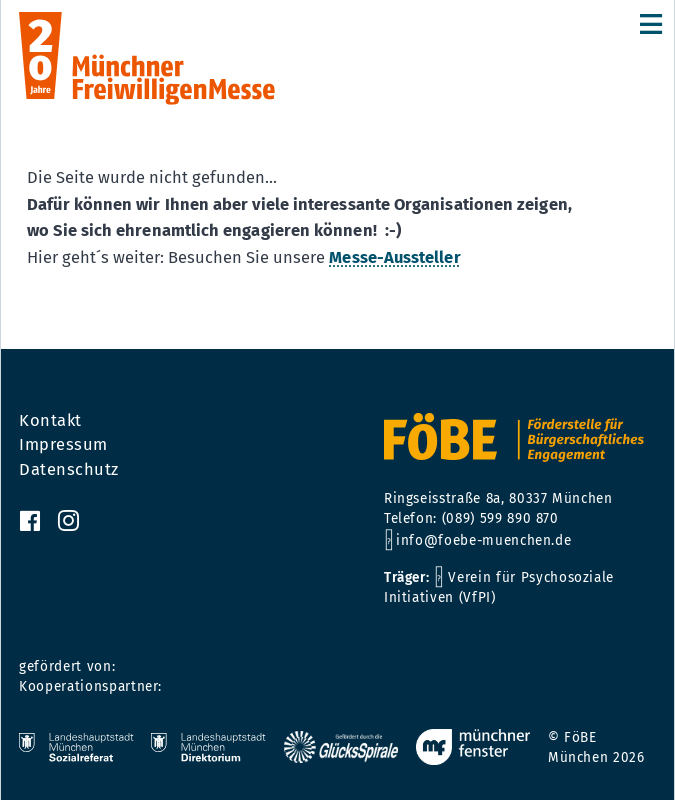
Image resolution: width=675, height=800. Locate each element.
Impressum (63, 445)
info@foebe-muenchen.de (483, 540)
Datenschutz (69, 470)
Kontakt (50, 421)
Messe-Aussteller (394, 257)
